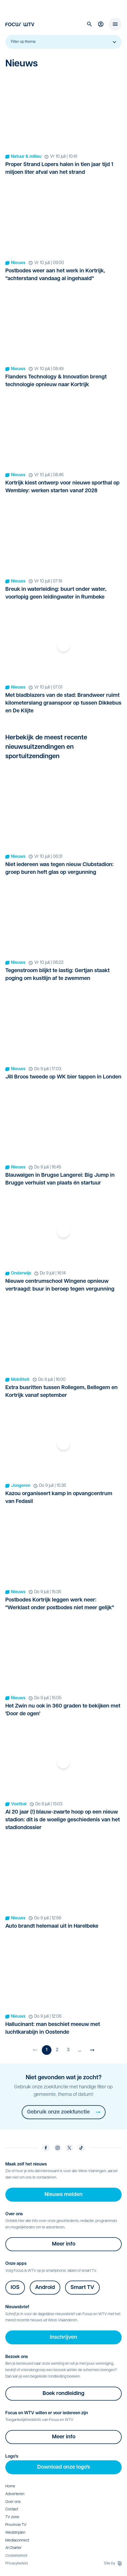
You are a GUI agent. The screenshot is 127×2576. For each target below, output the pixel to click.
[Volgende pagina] (92, 2050)
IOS (15, 2287)
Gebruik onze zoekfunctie (63, 2112)
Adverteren (14, 2494)
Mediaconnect (17, 2541)
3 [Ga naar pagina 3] (68, 2050)
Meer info (63, 2244)
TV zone (12, 2517)
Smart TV (82, 2287)
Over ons (13, 2502)
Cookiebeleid (16, 2556)
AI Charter (13, 2548)
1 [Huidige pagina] (46, 2050)
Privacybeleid (16, 2564)
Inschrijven (63, 2337)
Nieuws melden (63, 2194)
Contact (11, 2509)
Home (10, 2486)
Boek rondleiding (63, 2393)
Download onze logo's (63, 2467)
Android (45, 2287)
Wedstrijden (15, 2533)
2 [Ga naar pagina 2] (57, 2050)
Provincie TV (16, 2525)
